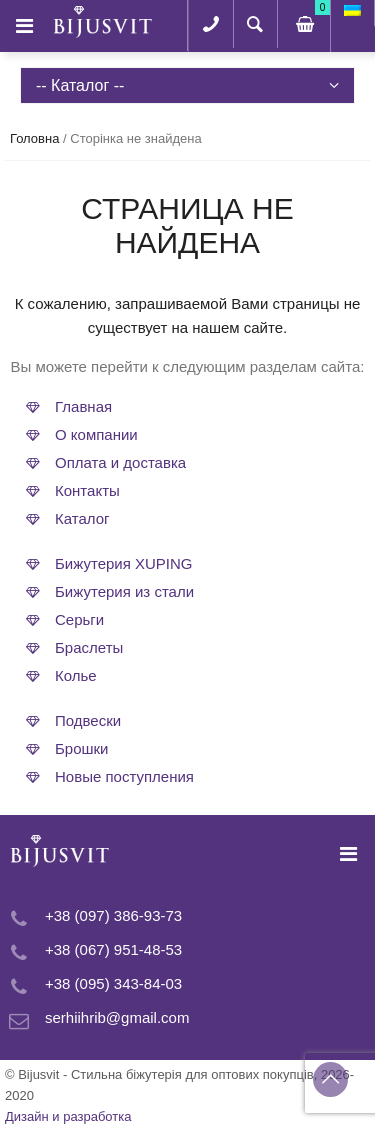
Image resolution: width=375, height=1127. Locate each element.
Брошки (82, 748)
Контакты (87, 490)
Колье (76, 675)
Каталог (82, 518)
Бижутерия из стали (124, 591)
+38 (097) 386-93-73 (113, 915)
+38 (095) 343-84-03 (113, 983)
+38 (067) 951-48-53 (113, 949)
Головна (34, 138)
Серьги (79, 619)
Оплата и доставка (120, 462)
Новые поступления (124, 776)
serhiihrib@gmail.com (117, 1017)
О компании (96, 434)
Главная (83, 406)
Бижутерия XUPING (124, 563)
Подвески (88, 720)
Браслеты (89, 647)
